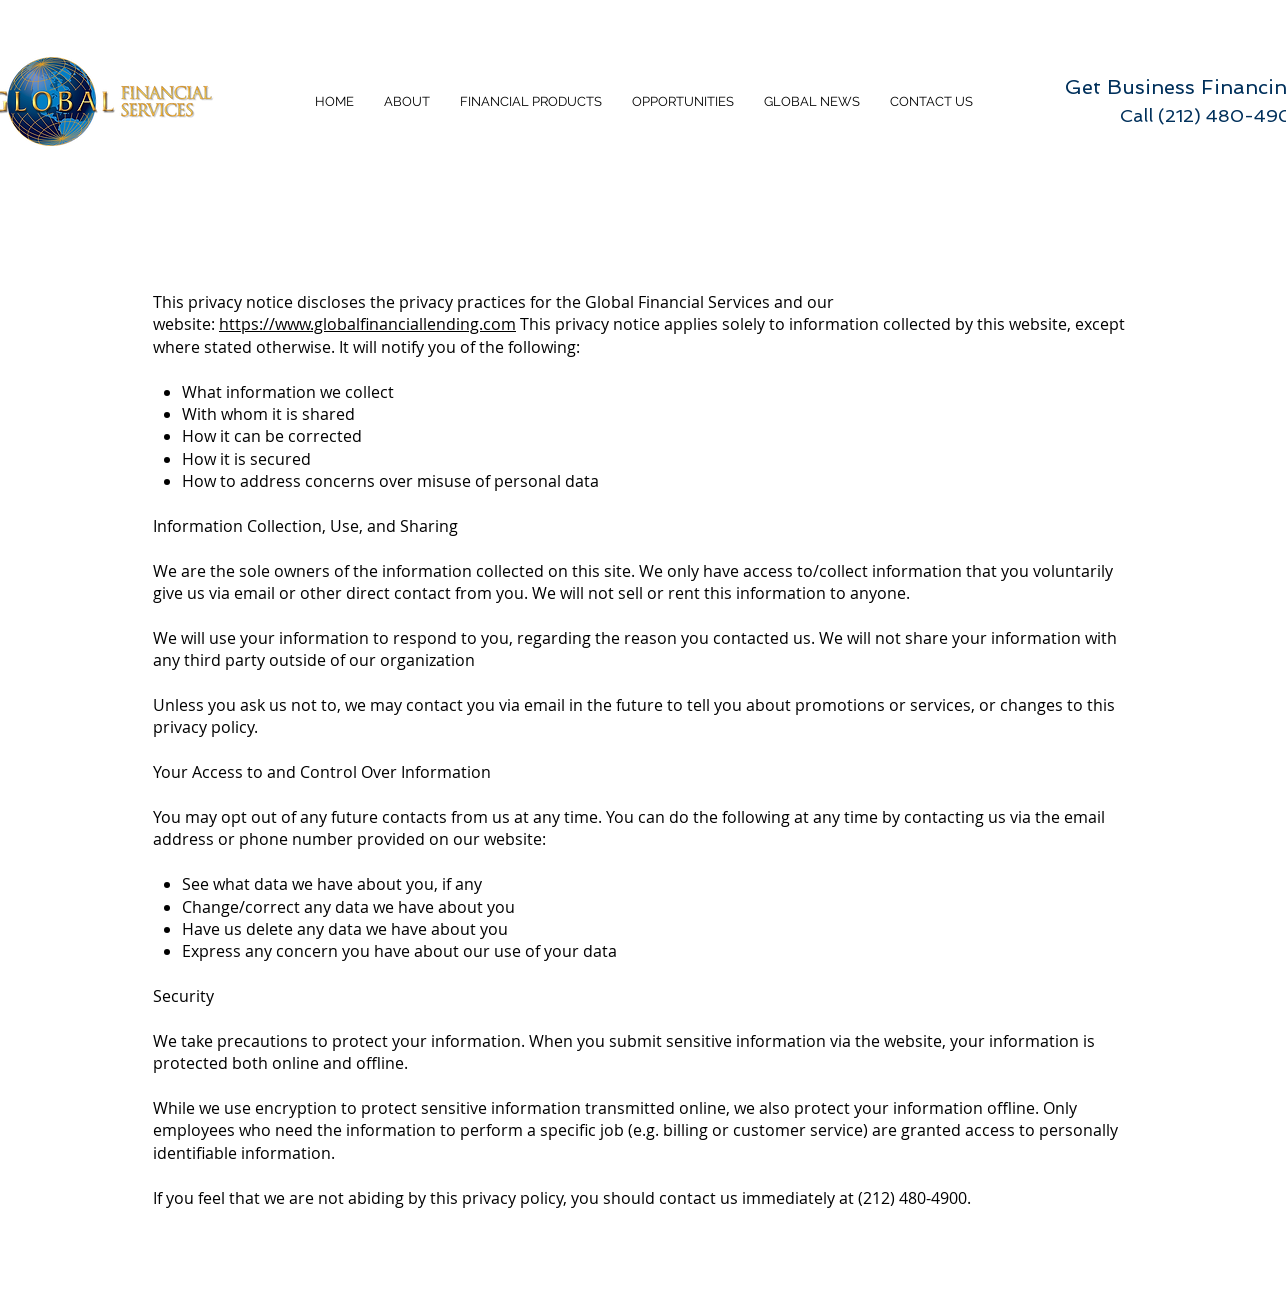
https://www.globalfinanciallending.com (367, 324)
